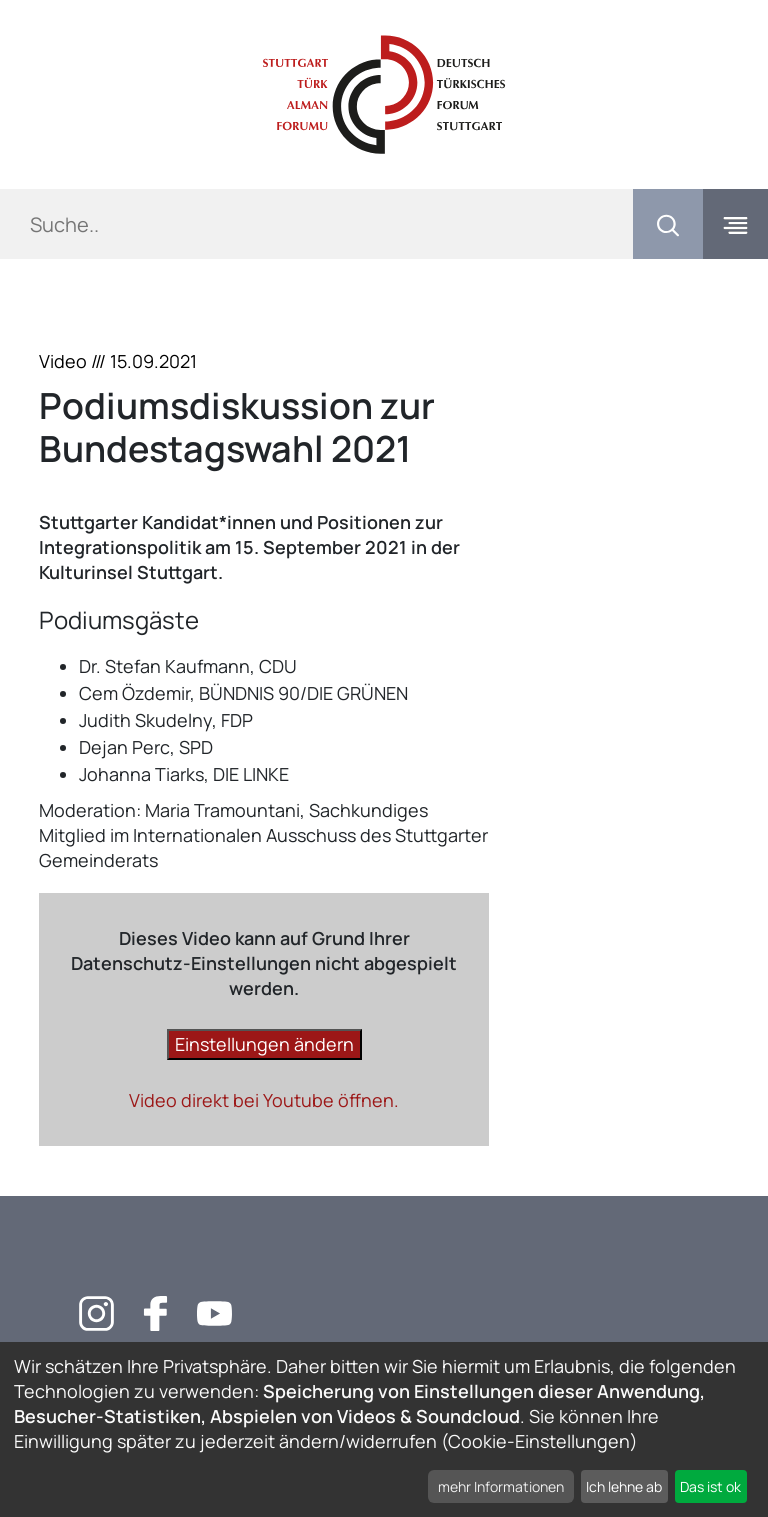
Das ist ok (710, 1486)
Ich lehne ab (624, 1486)
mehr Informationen (501, 1486)
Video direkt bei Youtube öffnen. (264, 1100)
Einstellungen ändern (264, 1044)
